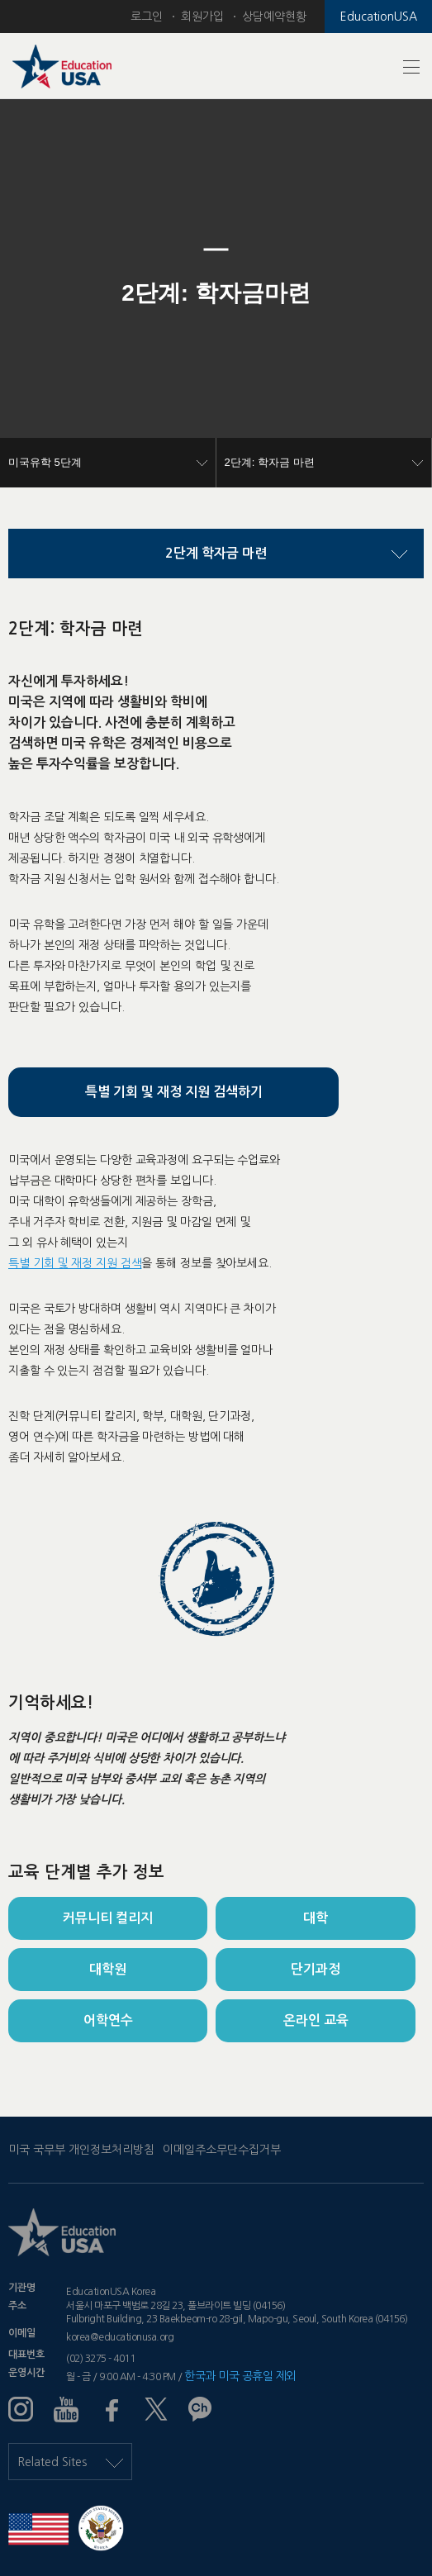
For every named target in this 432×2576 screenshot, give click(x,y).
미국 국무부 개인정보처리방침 (81, 2149)
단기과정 (315, 1969)
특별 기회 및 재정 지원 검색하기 (174, 1092)
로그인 (147, 16)
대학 (315, 1918)
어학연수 (108, 2020)
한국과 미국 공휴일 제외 (240, 2376)
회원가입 (202, 16)
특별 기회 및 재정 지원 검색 (74, 1263)
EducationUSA (378, 16)
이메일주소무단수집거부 (222, 2149)
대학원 (107, 1969)
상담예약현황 (274, 16)
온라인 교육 (316, 2020)
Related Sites (70, 2462)
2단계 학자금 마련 (216, 553)
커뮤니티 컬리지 (108, 1918)
